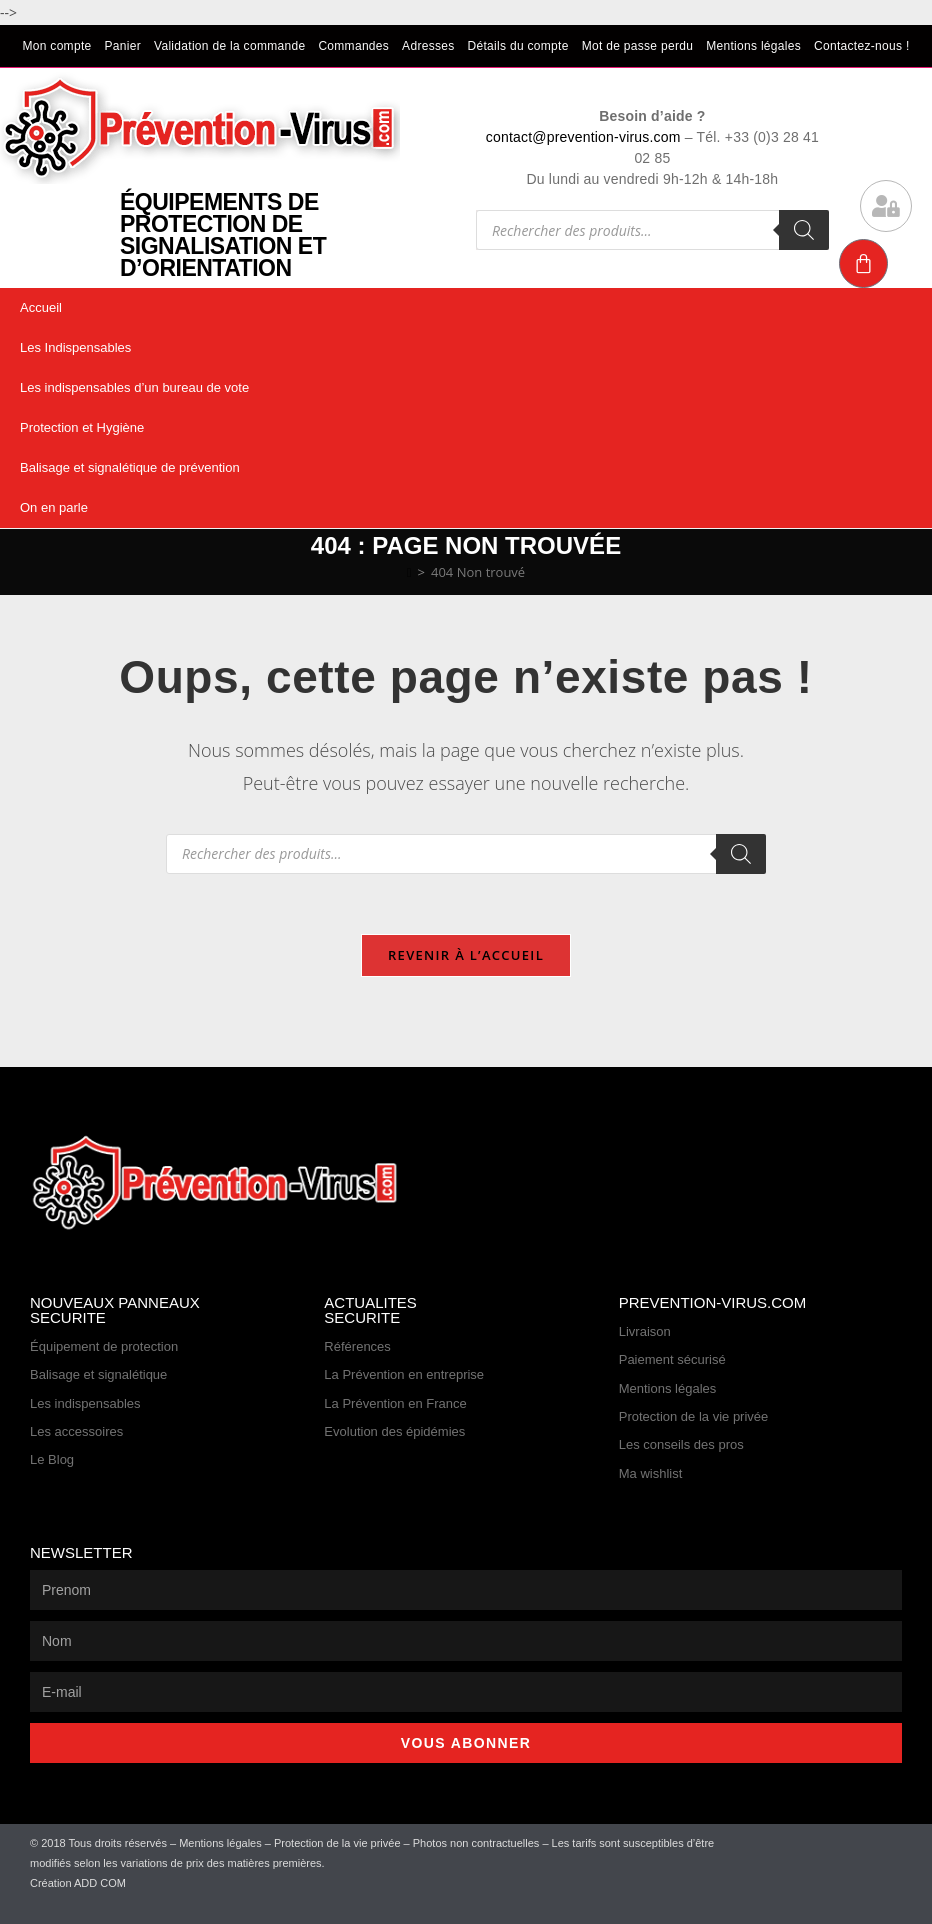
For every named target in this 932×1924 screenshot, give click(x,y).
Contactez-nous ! (862, 46)
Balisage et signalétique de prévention (130, 467)
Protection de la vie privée (337, 1843)
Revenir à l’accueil (466, 955)
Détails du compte (518, 46)
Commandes (353, 46)
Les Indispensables (75, 347)
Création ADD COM (78, 1883)
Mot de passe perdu (637, 46)
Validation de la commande (229, 46)
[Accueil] (409, 572)
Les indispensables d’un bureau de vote (134, 387)
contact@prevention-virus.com (583, 137)
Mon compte (56, 46)
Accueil (41, 307)
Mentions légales (753, 46)
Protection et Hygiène (82, 427)
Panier (123, 46)
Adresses (428, 46)
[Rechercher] (804, 230)
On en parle (54, 507)
